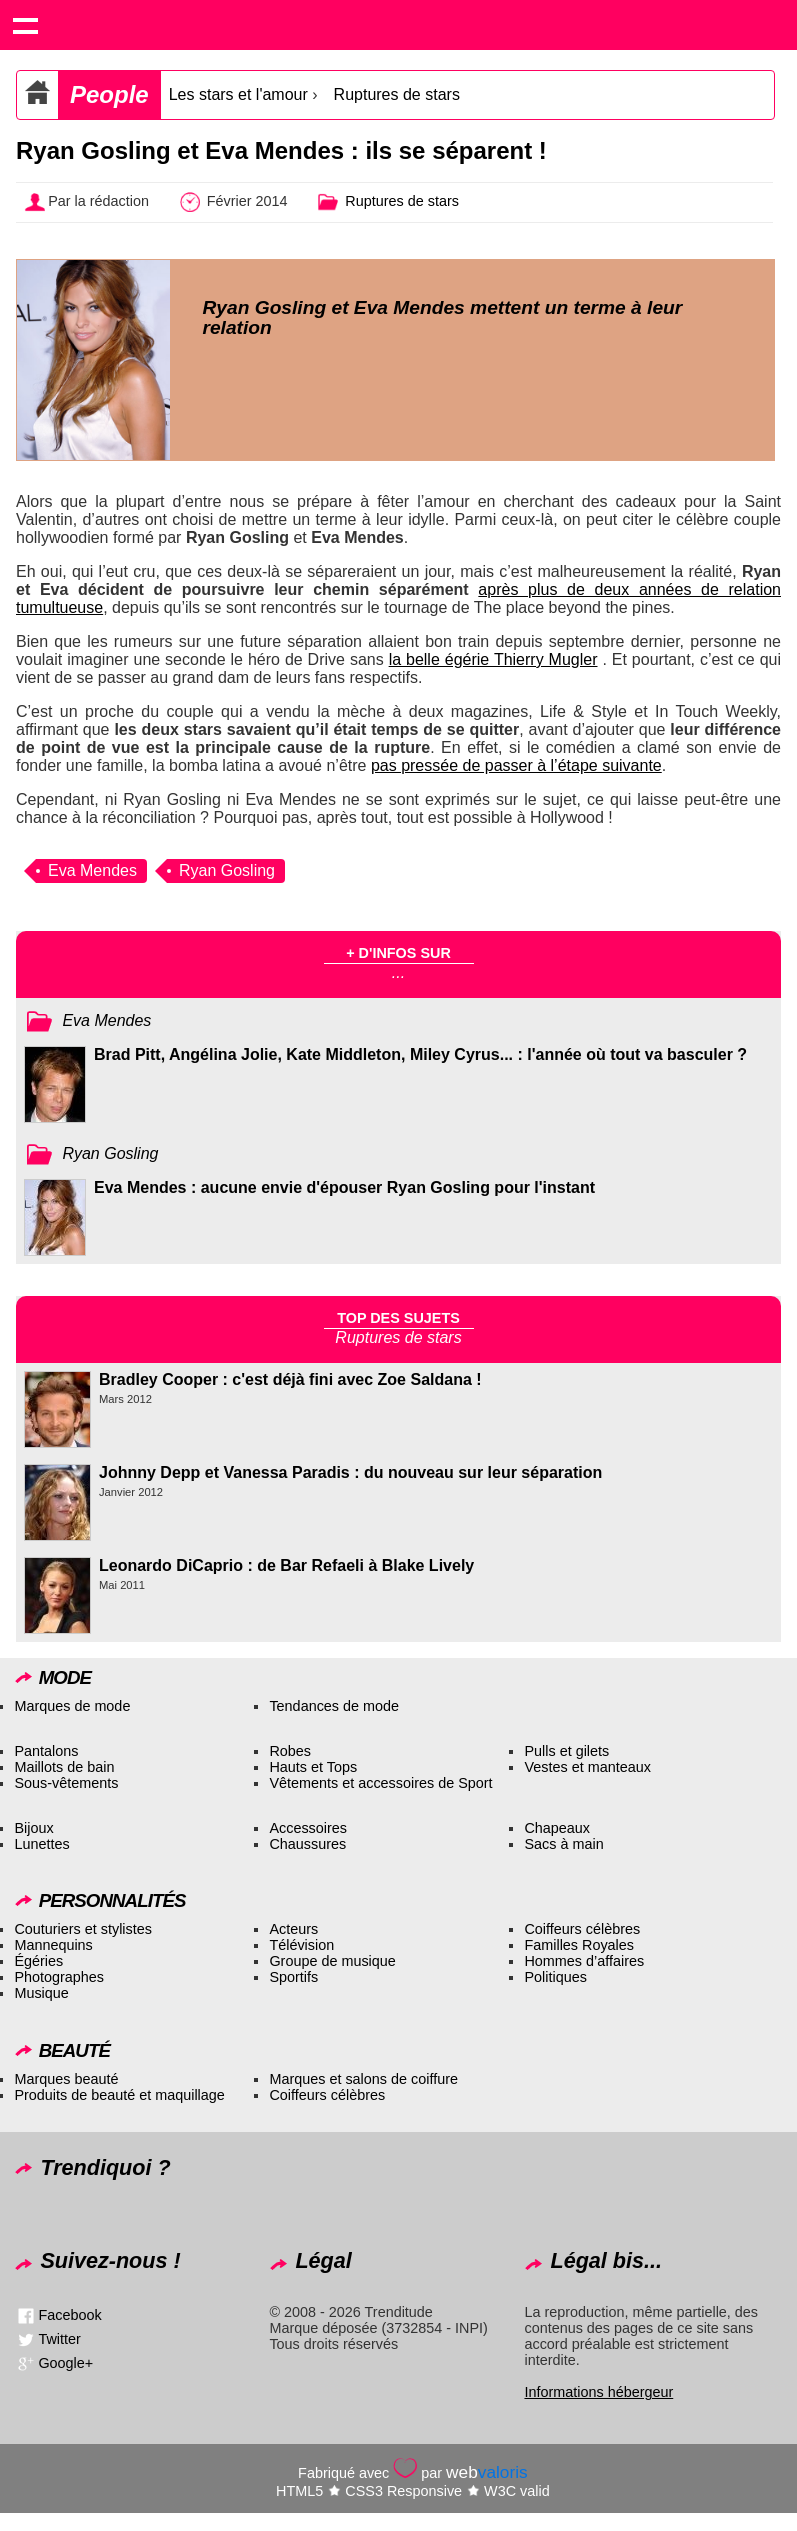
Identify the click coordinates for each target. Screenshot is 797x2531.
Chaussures (307, 1844)
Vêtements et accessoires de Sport (380, 1783)
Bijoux (33, 1828)
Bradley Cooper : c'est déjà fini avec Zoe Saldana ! (290, 1379)
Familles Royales (579, 1945)
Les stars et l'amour (238, 94)
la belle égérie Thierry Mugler (493, 659)
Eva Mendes (92, 870)
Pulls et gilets (566, 1751)
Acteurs (293, 1929)
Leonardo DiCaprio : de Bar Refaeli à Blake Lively (286, 1565)
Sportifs (293, 1977)
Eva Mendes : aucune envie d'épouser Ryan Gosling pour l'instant (344, 1187)
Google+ (65, 2363)
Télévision (301, 1945)
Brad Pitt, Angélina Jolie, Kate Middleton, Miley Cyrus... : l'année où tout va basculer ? (420, 1054)
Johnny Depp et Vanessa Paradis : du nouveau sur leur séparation (350, 1472)
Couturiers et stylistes (83, 1929)
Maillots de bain (64, 1767)
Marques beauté (66, 2079)
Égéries (38, 1961)
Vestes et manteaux (587, 1767)
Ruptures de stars (397, 94)
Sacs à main (563, 1844)
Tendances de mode (334, 1706)
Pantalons (46, 1751)
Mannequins (53, 1945)
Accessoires (308, 1828)
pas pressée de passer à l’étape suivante (516, 765)
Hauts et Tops (313, 1767)
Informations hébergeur (598, 2392)
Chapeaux (557, 1828)
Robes (290, 1751)
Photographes (59, 1977)
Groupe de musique (332, 1961)
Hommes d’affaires (584, 1961)
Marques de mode (72, 1706)
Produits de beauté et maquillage (119, 2095)
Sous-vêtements (66, 1783)
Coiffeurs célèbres (582, 1929)
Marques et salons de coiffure (363, 2079)
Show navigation (25, 25)
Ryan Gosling (227, 870)
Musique (41, 1993)
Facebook (69, 2315)
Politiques (555, 1977)
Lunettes (41, 1844)
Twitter (59, 2339)
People (109, 94)
